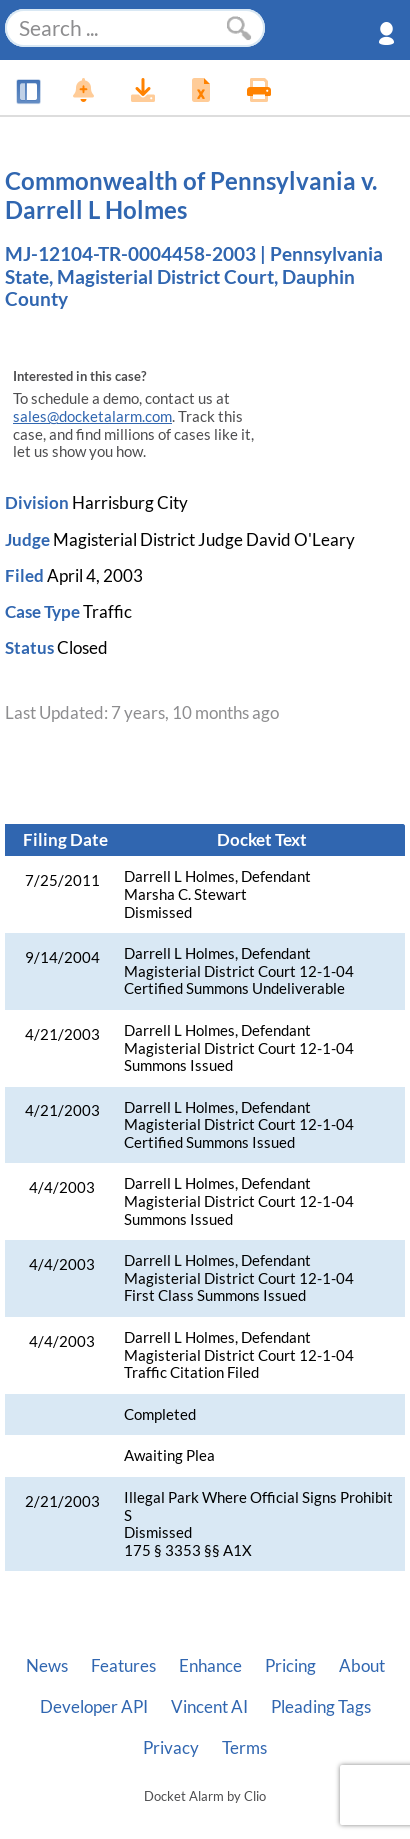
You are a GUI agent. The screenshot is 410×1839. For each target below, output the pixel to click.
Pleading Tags (321, 1707)
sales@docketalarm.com (92, 416)
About (362, 1666)
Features (123, 1666)
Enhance (210, 1666)
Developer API (94, 1707)
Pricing (290, 1666)
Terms (244, 1748)
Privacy (171, 1748)
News (47, 1666)
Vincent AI (209, 1707)
